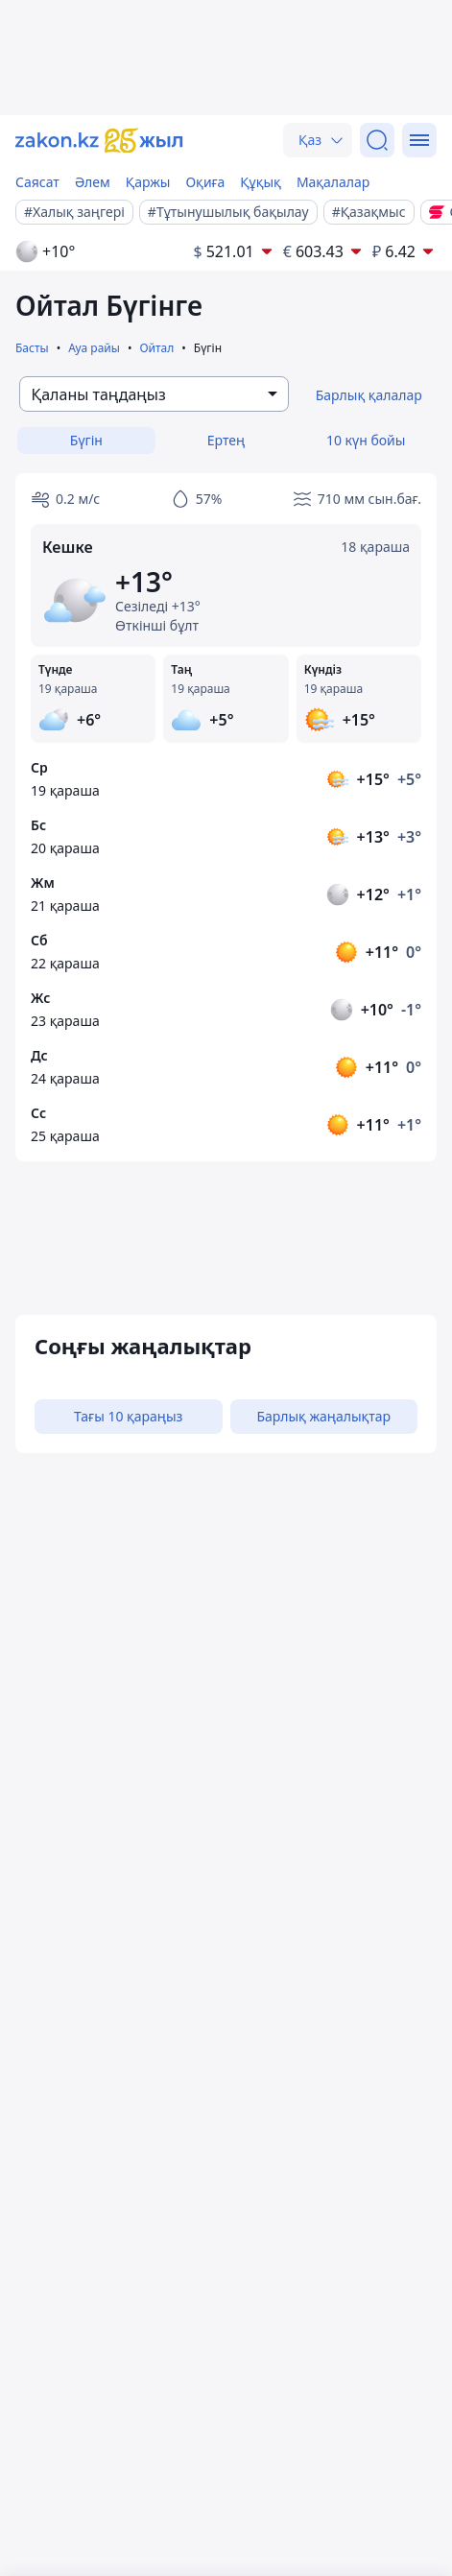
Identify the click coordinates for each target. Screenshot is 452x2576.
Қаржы (148, 182)
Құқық (260, 182)
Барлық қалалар (369, 395)
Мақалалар (333, 182)
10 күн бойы (365, 440)
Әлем (92, 182)
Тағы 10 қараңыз (128, 1416)
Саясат (37, 182)
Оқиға (205, 182)
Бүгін (86, 440)
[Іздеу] (377, 140)
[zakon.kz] (99, 141)
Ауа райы (94, 348)
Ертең (226, 440)
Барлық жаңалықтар (323, 1416)
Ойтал (156, 348)
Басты (32, 348)
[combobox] (154, 394)
